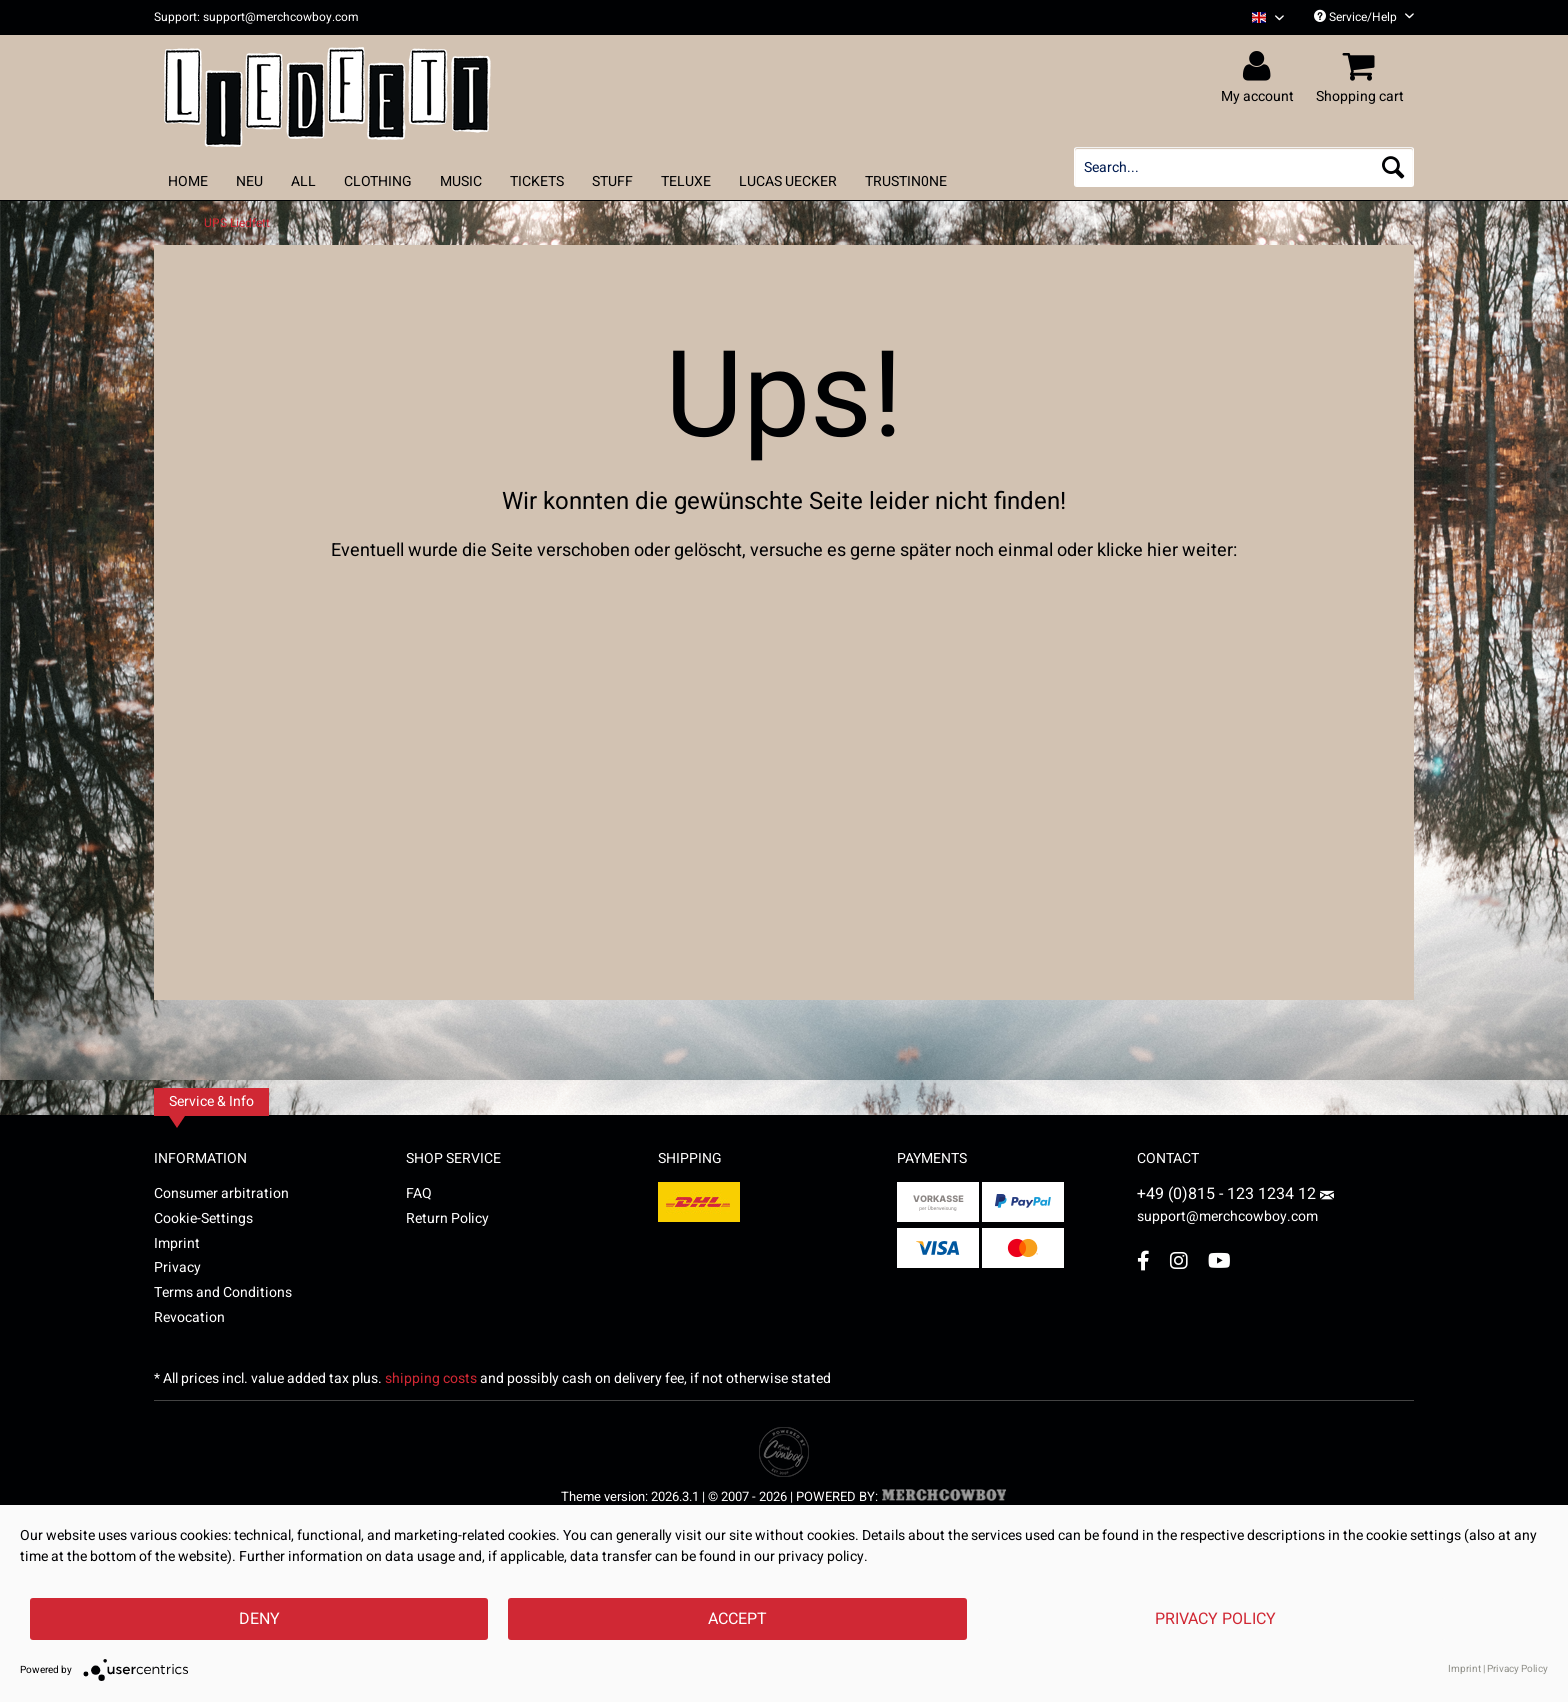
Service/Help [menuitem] (1364, 17)
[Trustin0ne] (906, 181)
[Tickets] (537, 181)
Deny (259, 1619)
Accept (737, 1619)
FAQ (419, 1193)
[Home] (188, 181)
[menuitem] (1260, 17)
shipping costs (431, 1378)
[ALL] (303, 181)
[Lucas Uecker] (788, 181)
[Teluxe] (686, 181)
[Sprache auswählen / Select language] (1268, 17)
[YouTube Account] (1219, 1260)
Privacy (177, 1267)
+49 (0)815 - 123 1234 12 (1228, 1194)
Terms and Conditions (223, 1292)
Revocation (189, 1317)
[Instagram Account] (1179, 1260)
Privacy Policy (1215, 1619)
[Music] (461, 181)
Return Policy (447, 1218)
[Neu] (249, 181)
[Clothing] (378, 181)
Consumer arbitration (221, 1193)
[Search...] (1244, 167)
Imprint (177, 1243)
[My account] (1260, 67)
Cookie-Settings (203, 1218)
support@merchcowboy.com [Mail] (1235, 1209)
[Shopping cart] (1363, 67)
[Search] (1393, 167)
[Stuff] (612, 181)
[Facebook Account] (1143, 1260)
